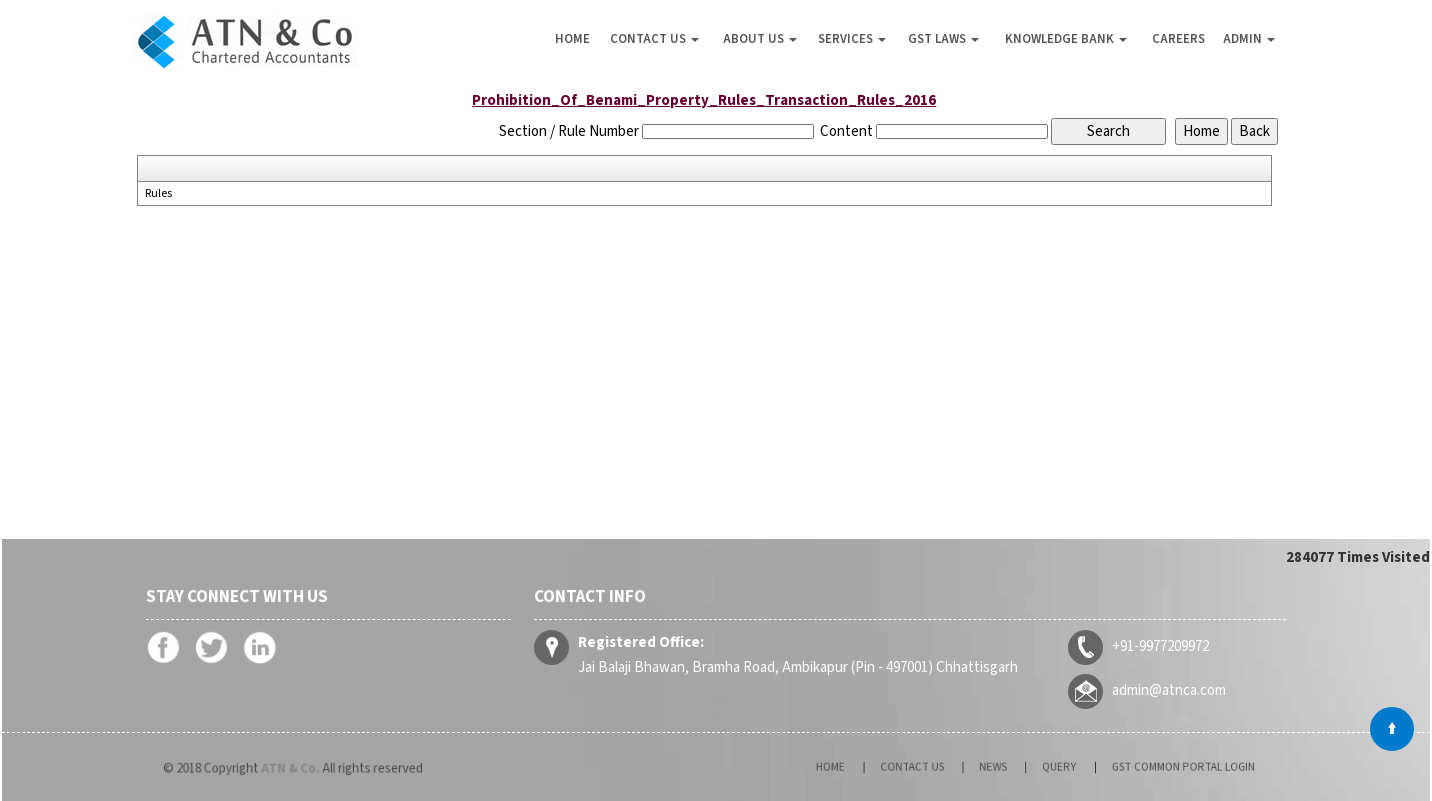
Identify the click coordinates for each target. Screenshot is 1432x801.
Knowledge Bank (1066, 39)
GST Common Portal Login (1132, 767)
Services (852, 39)
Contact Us (654, 39)
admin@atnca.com (1159, 689)
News (1001, 767)
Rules (158, 194)
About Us (760, 39)
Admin (1249, 39)
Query (1047, 767)
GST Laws (943, 39)
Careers (1178, 39)
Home (572, 39)
